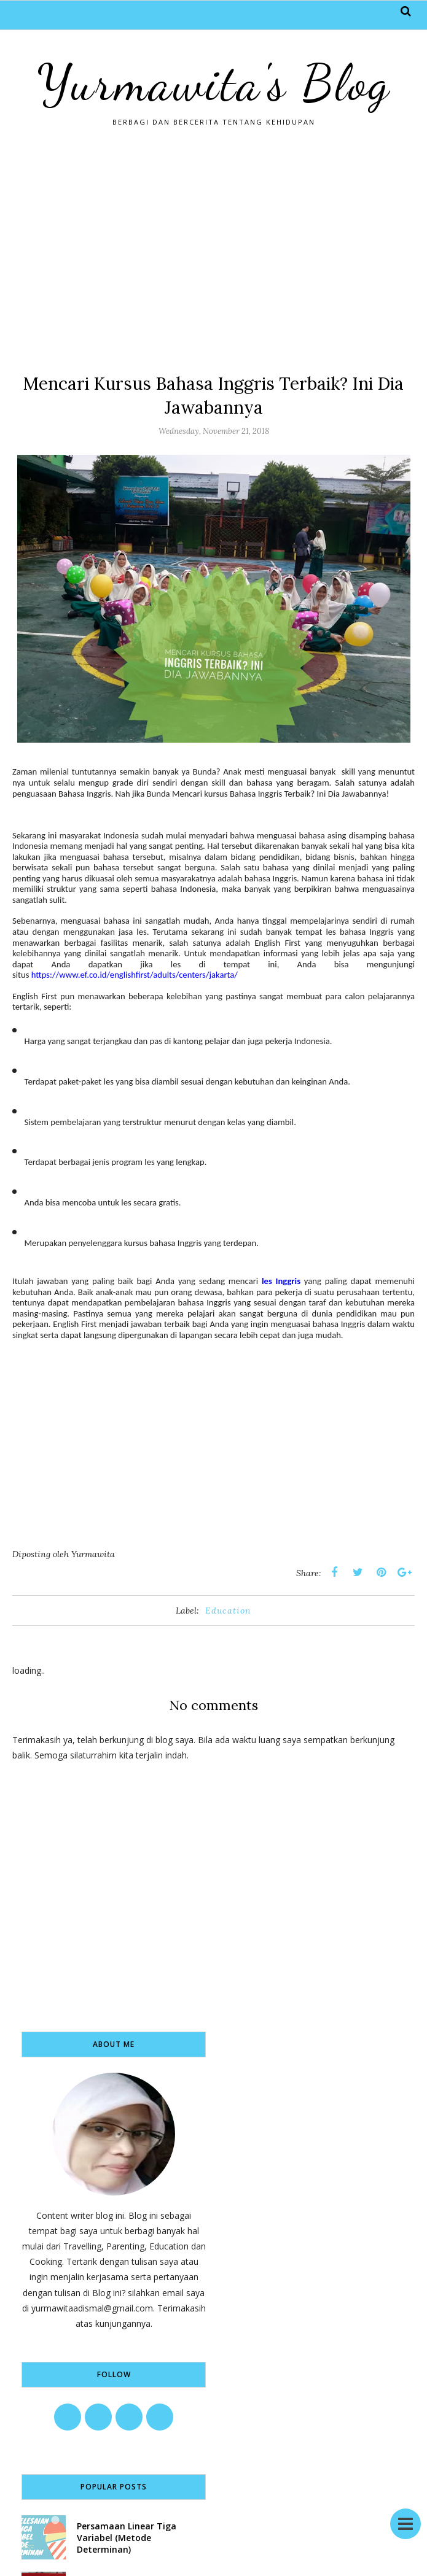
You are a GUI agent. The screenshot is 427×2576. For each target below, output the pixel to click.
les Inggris (281, 1280)
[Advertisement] (213, 249)
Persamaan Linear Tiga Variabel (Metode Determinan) (126, 2537)
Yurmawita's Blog (214, 83)
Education (228, 1610)
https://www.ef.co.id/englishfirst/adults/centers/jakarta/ (134, 974)
